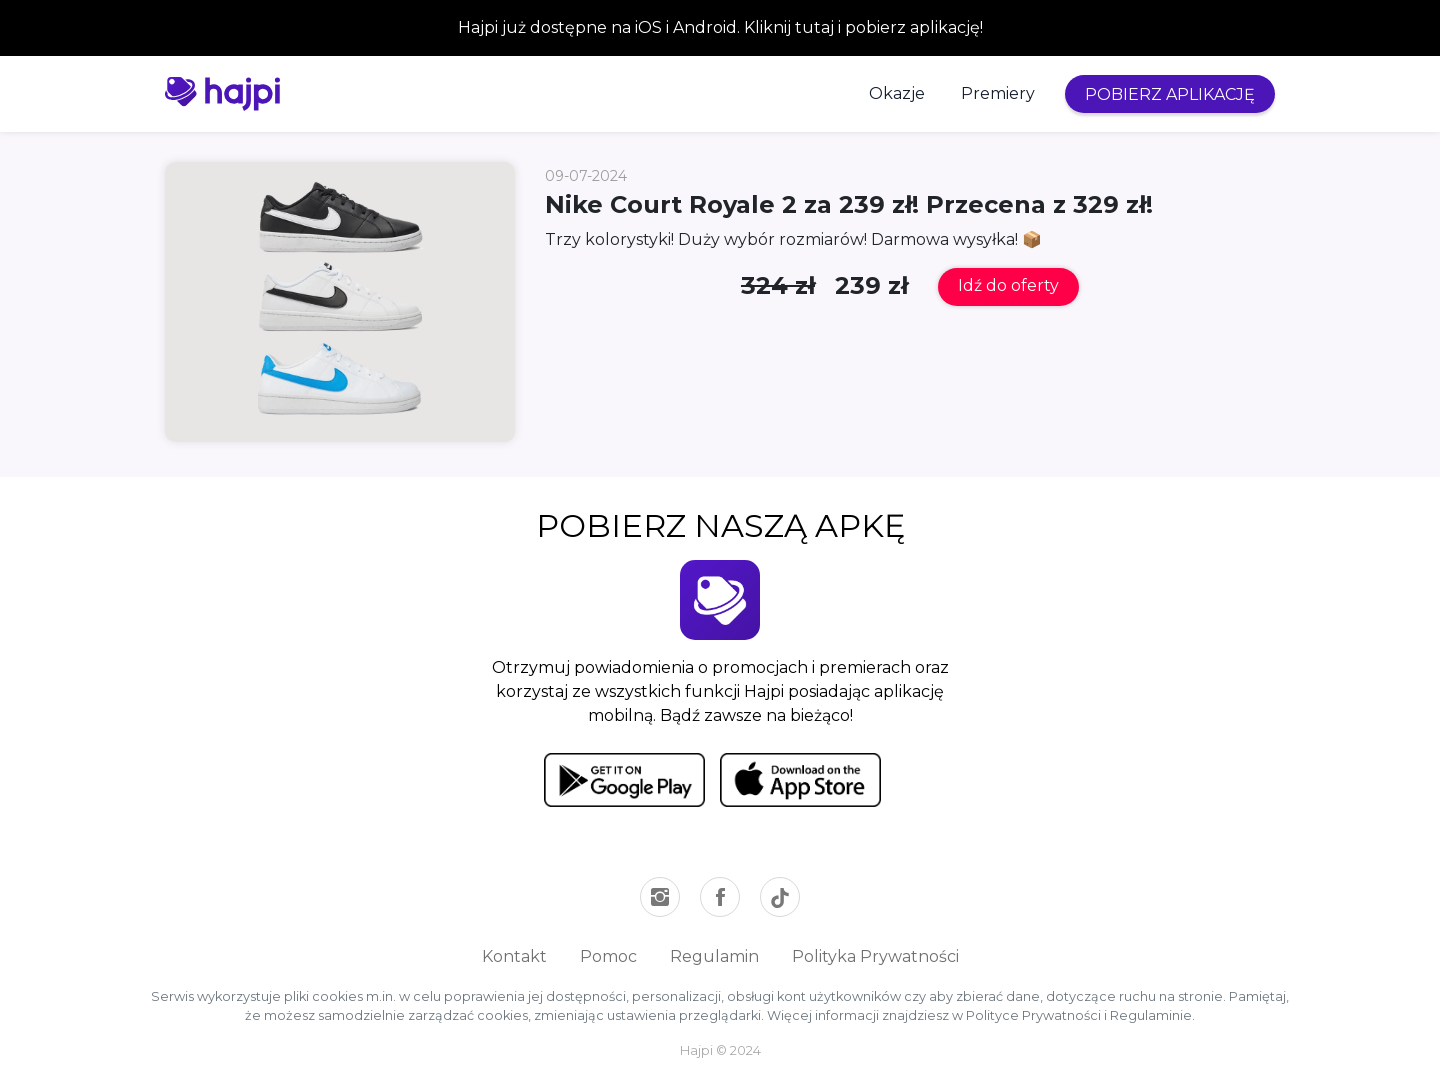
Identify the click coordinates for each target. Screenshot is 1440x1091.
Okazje (897, 93)
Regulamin (714, 956)
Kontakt (514, 956)
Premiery (998, 93)
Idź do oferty (1008, 285)
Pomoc (608, 956)
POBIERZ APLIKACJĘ (1170, 94)
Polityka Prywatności (875, 956)
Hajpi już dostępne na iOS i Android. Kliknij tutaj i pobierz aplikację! (720, 27)
